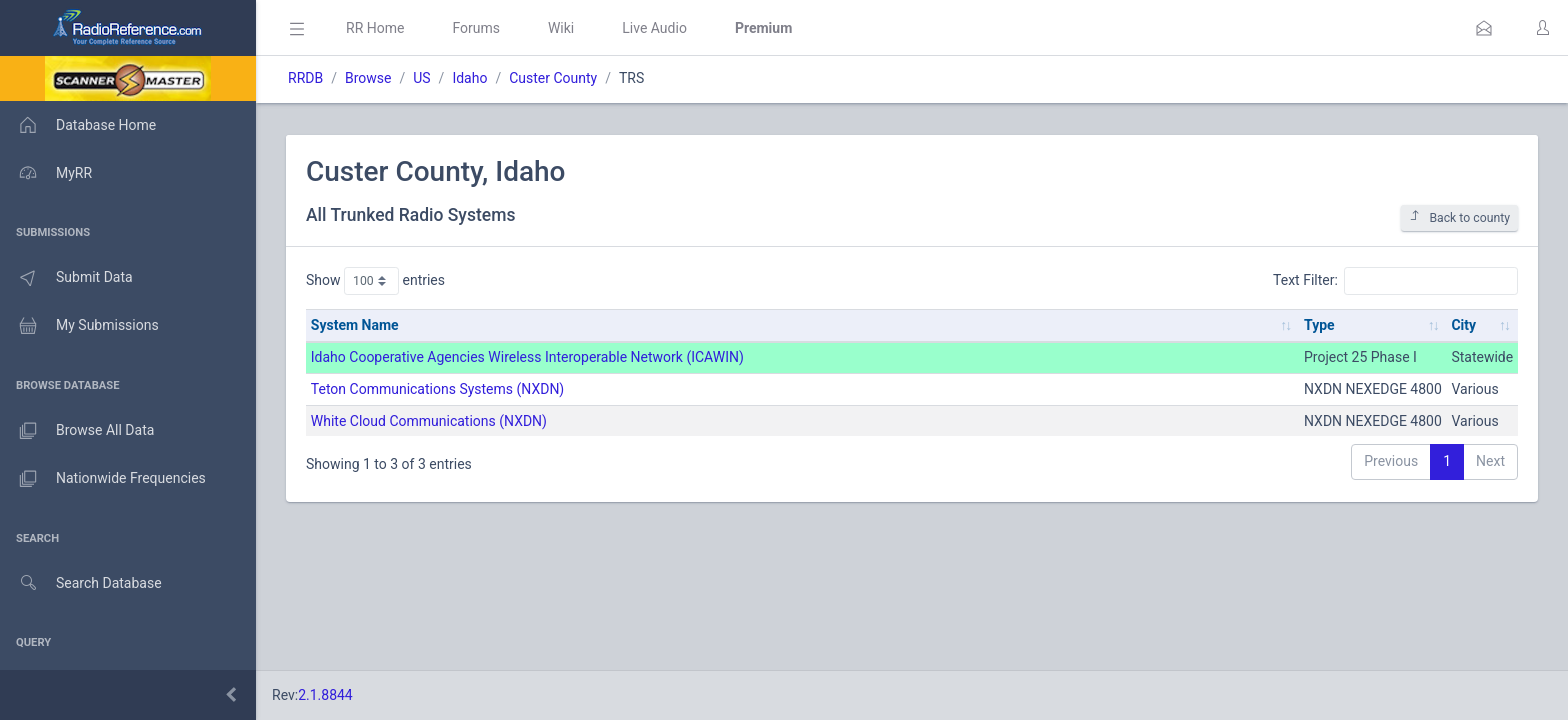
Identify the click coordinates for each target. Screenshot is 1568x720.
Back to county (1459, 217)
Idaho (469, 78)
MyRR (46, 173)
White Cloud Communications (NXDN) (429, 421)
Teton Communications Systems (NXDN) (437, 389)
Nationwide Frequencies (103, 479)
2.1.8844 (325, 695)
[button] (1484, 28)
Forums (476, 28)
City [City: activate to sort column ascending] (1463, 325)
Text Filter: (1395, 281)
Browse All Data (77, 431)
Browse (368, 78)
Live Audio (654, 28)
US (421, 78)
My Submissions (79, 326)
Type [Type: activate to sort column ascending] (1319, 325)
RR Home (375, 28)
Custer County (553, 78)
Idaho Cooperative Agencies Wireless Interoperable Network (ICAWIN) (527, 357)
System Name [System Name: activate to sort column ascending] (355, 325)
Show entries (375, 281)
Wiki (561, 28)
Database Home (78, 125)
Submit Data (66, 278)
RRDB (305, 78)
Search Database (81, 583)
